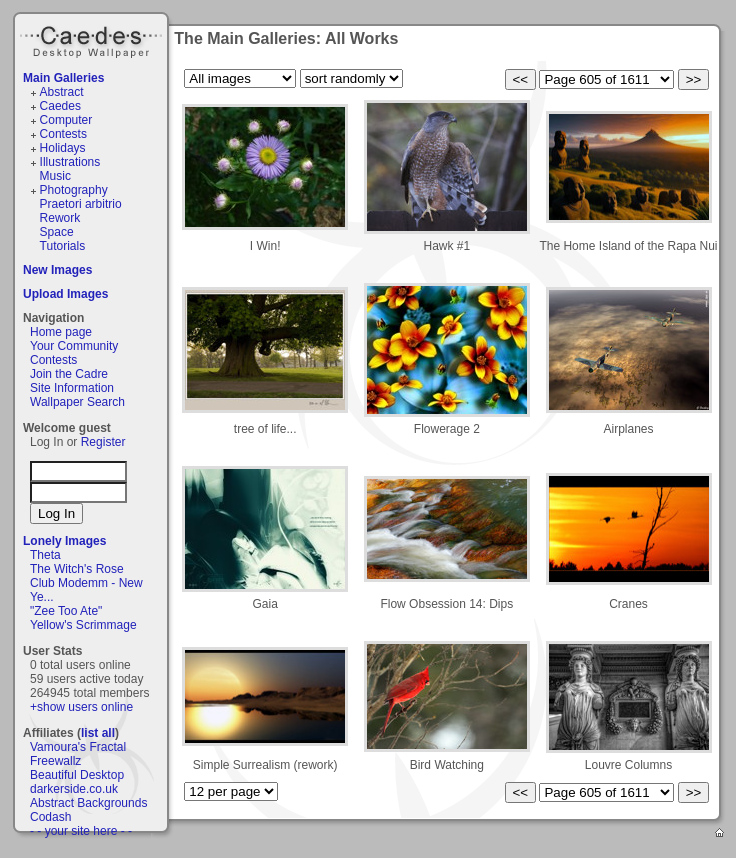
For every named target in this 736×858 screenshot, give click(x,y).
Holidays (63, 148)
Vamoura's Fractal (78, 747)
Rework (60, 218)
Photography (74, 190)
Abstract (62, 92)
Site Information (72, 388)
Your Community (74, 346)
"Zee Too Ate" (66, 611)
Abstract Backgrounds (88, 803)
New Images (57, 270)
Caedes (93, 39)
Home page (61, 332)
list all (98, 733)
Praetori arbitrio (81, 204)
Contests (63, 134)
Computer (66, 120)
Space (57, 232)
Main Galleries (63, 78)
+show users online (81, 707)
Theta (45, 555)
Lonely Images (64, 541)
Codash (50, 817)
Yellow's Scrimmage (83, 625)
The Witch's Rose (77, 569)
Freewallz (55, 761)
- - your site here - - (81, 831)
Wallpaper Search (77, 402)
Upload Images (65, 294)
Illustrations (70, 162)
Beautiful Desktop (77, 775)
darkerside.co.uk (74, 789)
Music (55, 176)
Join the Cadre (69, 374)
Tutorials (63, 246)
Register (103, 442)
